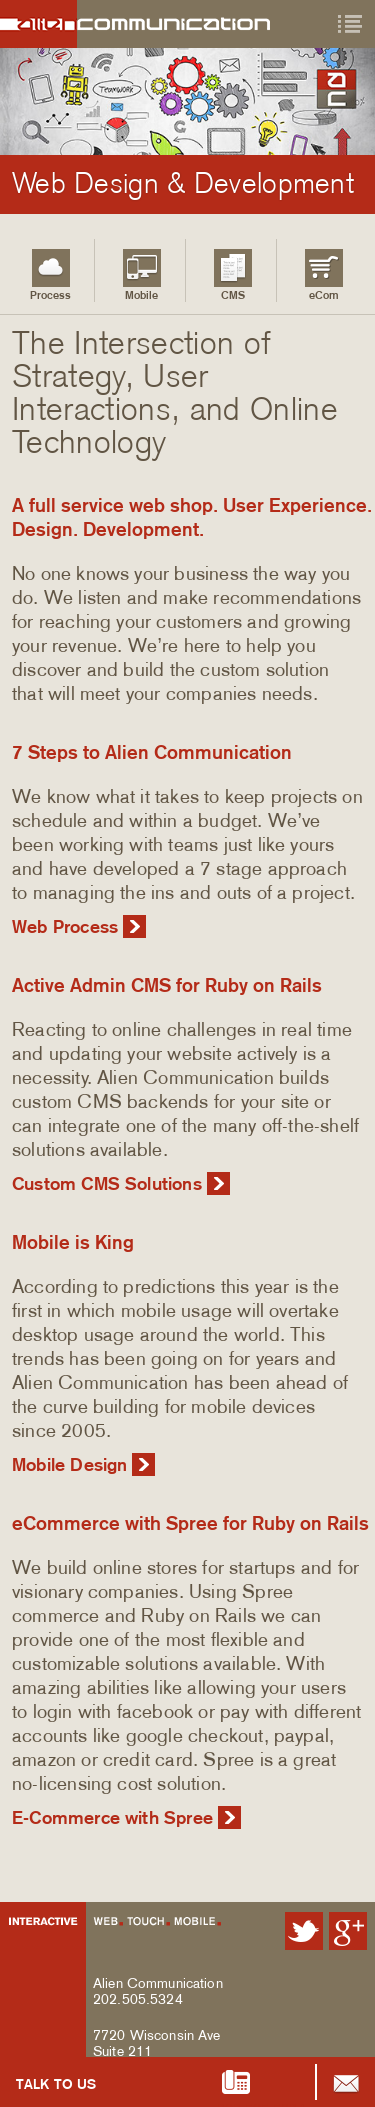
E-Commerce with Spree (112, 1818)
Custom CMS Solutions (107, 1184)
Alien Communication (144, 24)
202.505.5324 (138, 1999)
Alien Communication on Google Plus (348, 1931)
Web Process (65, 927)
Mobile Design (69, 1465)
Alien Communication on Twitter (304, 1931)
